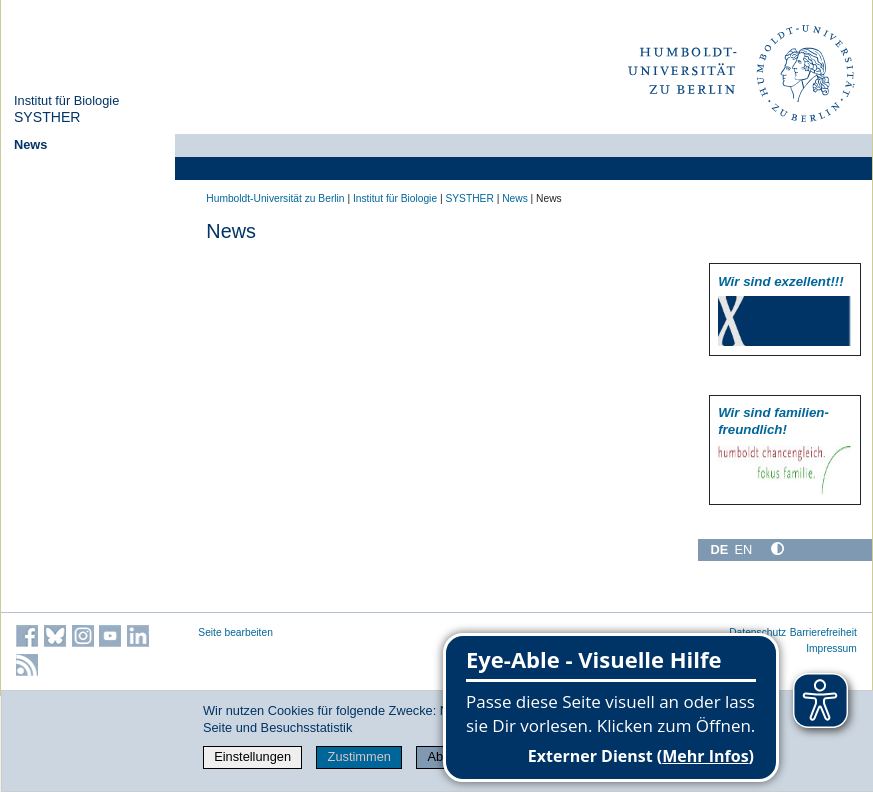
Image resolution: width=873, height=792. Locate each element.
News (30, 144)
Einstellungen (252, 756)
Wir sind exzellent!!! (780, 281)
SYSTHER (47, 117)
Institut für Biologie (66, 100)
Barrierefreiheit (823, 632)
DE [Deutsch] (719, 549)
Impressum (831, 648)
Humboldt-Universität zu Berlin (275, 198)
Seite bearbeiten (235, 632)
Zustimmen (359, 756)
